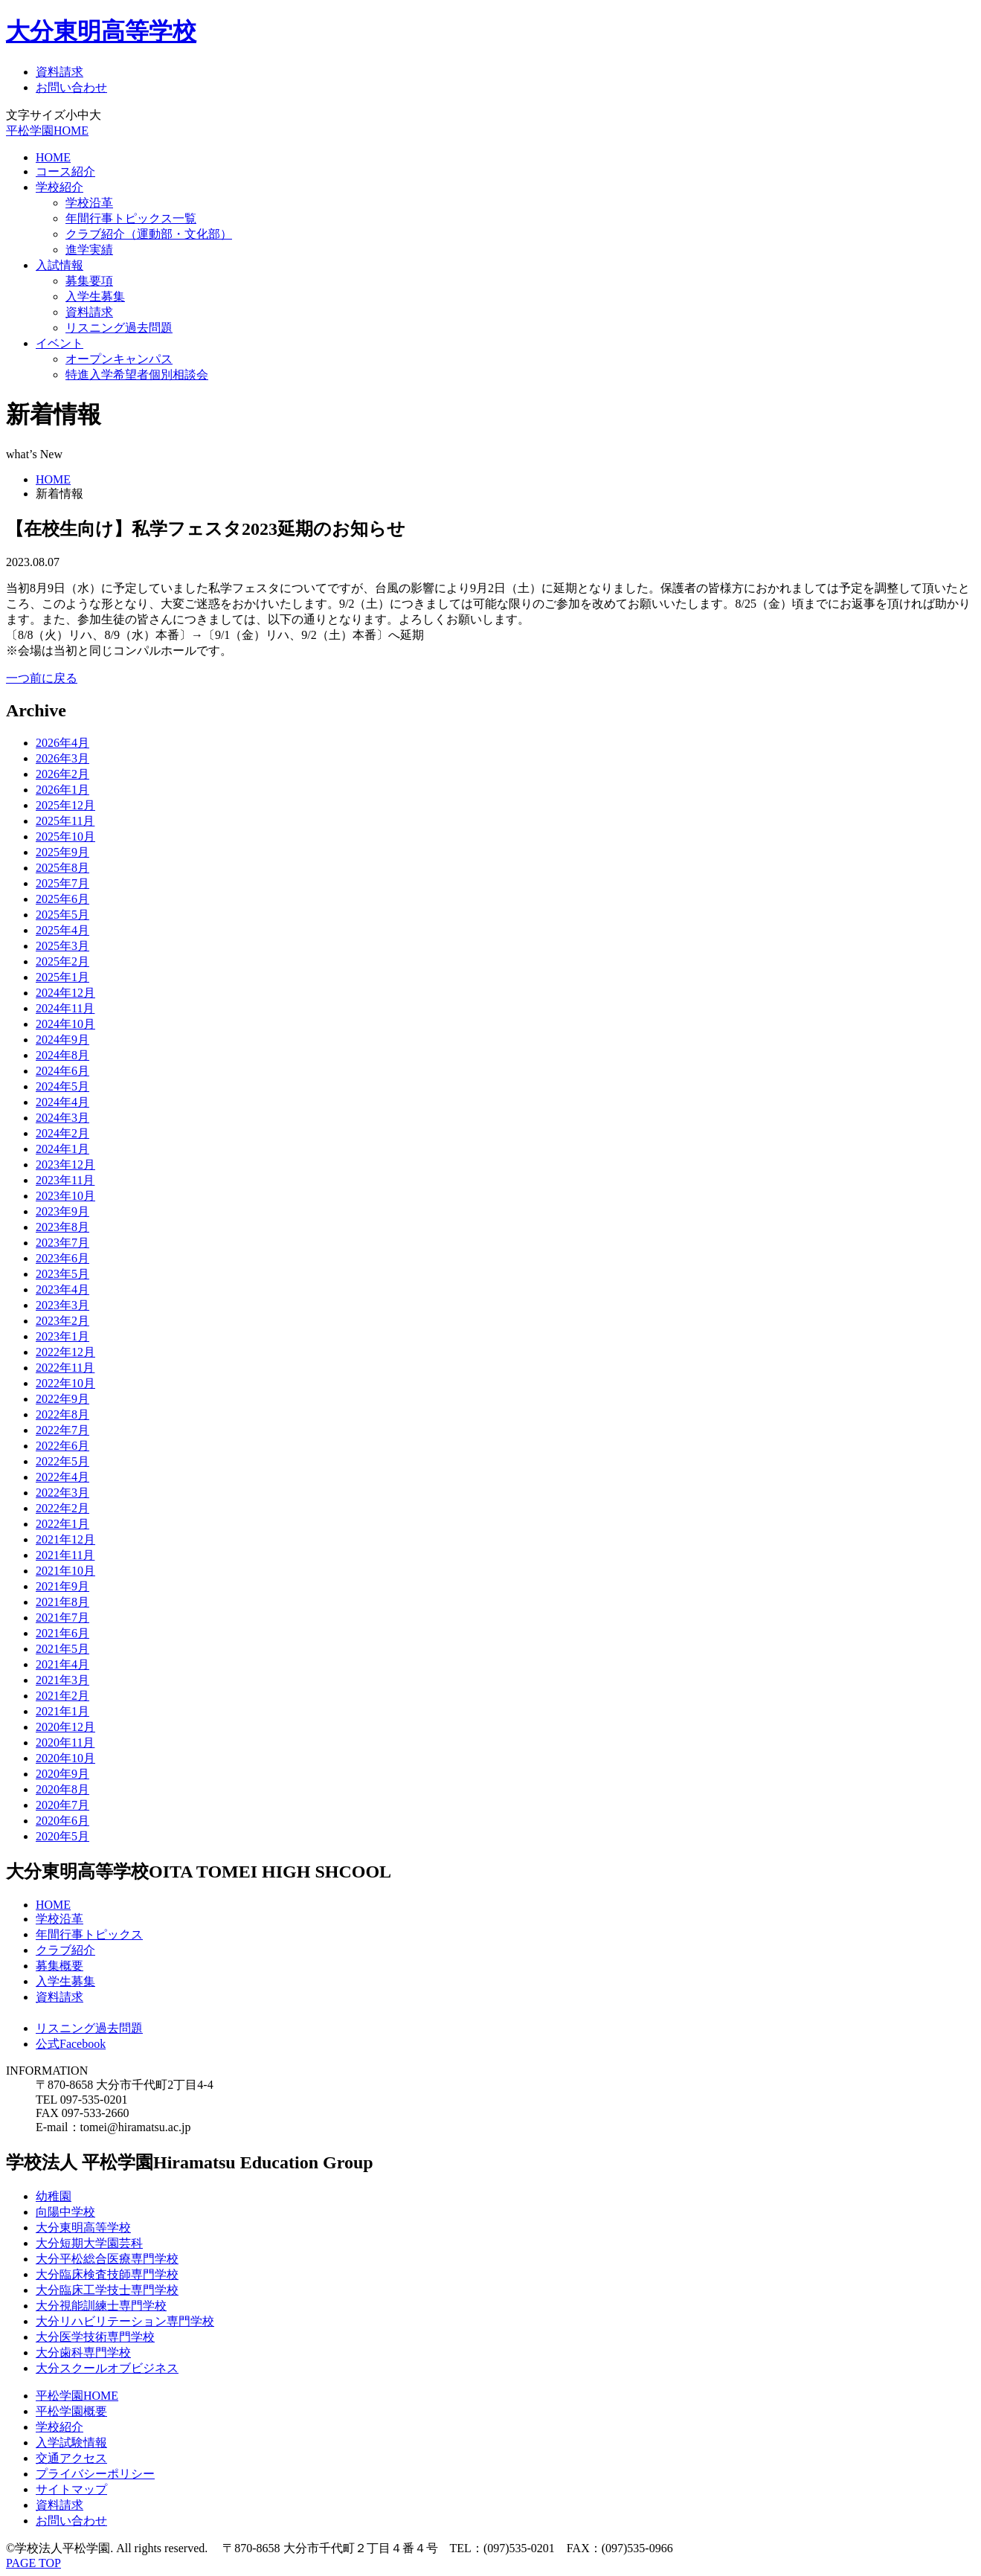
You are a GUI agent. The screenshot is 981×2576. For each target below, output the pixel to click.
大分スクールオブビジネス (107, 2368)
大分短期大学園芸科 (89, 2243)
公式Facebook (71, 2043)
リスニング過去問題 (119, 327)
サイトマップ (71, 2489)
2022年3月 (62, 1492)
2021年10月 (65, 1570)
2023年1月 (62, 1336)
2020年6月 (62, 1820)
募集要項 (89, 280)
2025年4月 (62, 930)
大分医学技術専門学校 (95, 2337)
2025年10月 (65, 836)
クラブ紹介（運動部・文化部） (148, 234)
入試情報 (59, 265)
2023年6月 (62, 1258)
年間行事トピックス (89, 1934)
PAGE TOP (33, 2563)
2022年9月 (62, 1399)
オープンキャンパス (119, 359)
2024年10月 (65, 1024)
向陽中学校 (65, 2212)
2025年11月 (65, 821)
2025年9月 (62, 852)
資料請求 (59, 71)
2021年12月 (65, 1539)
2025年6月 (62, 899)
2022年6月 (62, 1445)
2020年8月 (62, 1789)
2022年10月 (65, 1383)
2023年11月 (65, 1180)
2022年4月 (62, 1477)
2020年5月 (62, 1836)
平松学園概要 (71, 2411)
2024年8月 (62, 1055)
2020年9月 (62, 1773)
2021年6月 (62, 1633)
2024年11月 (65, 1008)
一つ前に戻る (41, 678)
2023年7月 (62, 1242)
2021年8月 (62, 1602)
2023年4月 (62, 1289)
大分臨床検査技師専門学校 (107, 2274)
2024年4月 (62, 1102)
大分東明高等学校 (101, 31)
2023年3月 (62, 1305)
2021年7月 (62, 1617)
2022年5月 (62, 1461)
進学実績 (89, 249)
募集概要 (59, 1965)
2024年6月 (62, 1070)
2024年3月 (62, 1117)
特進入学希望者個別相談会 (136, 374)
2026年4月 (62, 742)
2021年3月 (62, 1680)
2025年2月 (62, 961)
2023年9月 (62, 1211)
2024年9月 (62, 1039)
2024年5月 (62, 1086)
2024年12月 (65, 992)
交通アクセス (71, 2458)
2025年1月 (62, 977)
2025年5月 (62, 914)
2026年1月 (62, 789)
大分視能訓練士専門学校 (101, 2305)
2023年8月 (62, 1227)
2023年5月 (62, 1274)
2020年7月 (62, 1805)
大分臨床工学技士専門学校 (107, 2290)
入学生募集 (95, 296)
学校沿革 (89, 202)
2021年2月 (62, 1695)
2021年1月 (62, 1711)
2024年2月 (62, 1133)
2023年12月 (65, 1164)
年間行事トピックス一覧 (130, 218)
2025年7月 (62, 883)
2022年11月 (65, 1367)
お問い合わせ (71, 87)
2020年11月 (65, 1742)
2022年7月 (62, 1430)
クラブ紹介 (65, 1950)
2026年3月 (62, 758)
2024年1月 (62, 1149)
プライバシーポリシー (95, 2473)
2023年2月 (62, 1320)
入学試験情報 (71, 2442)
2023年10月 (65, 1195)
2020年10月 (65, 1758)
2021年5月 (62, 1648)
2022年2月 (62, 1508)
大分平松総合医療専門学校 (107, 2258)
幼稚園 (53, 2196)
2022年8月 (62, 1414)
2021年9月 (62, 1586)
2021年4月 (62, 1664)
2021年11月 (65, 1555)
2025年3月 (62, 945)
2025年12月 (65, 805)
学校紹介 (59, 187)
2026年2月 (62, 774)
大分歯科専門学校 (83, 2352)
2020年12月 (65, 1727)
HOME (53, 157)
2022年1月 (62, 1523)
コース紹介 (65, 171)
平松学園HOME (47, 130)
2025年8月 (62, 867)
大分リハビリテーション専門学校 (125, 2321)
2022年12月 (65, 1352)
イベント (59, 343)
